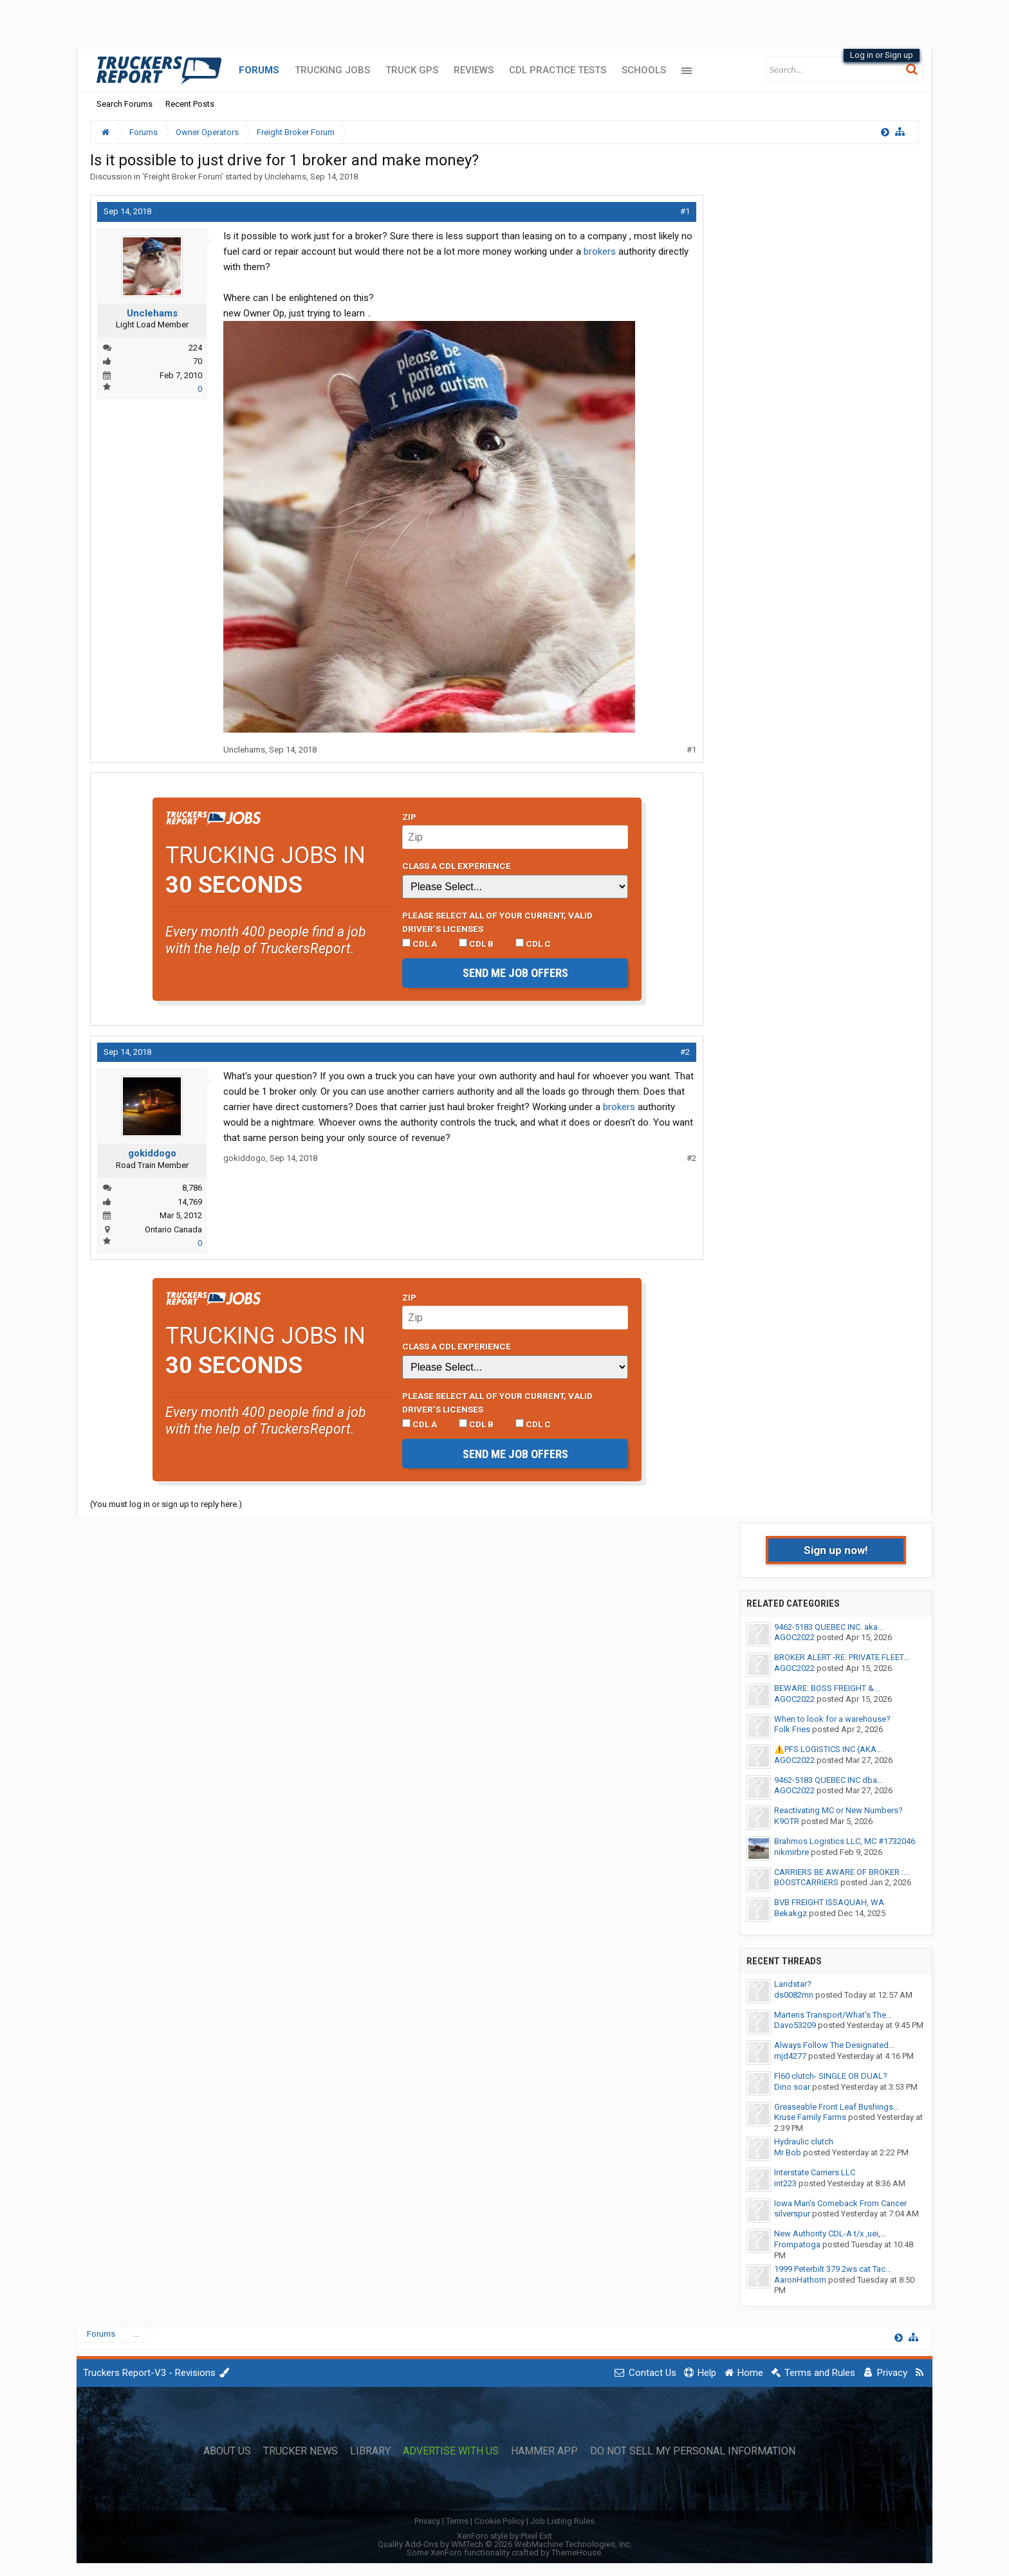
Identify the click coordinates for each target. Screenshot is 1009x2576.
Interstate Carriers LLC (814, 2172)
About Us (227, 2451)
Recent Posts (189, 104)
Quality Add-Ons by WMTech (505, 2544)
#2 (685, 1052)
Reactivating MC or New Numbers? (838, 1810)
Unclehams (285, 176)
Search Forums (125, 104)
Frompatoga (797, 2244)
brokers (600, 251)
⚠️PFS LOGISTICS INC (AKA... (828, 1749)
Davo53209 (795, 2025)
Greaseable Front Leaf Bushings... (836, 2107)
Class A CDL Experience (456, 866)
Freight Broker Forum (182, 176)
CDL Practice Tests (557, 70)
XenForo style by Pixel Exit (504, 2536)
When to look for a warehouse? (832, 1719)
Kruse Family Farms (810, 2117)
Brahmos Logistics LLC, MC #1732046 (844, 1841)
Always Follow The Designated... (834, 2045)
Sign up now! (836, 1550)
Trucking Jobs (332, 70)
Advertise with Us (451, 2451)
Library (370, 2451)
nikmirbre (791, 1852)
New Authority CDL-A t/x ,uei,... (830, 2233)
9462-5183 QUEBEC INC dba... (828, 1780)
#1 (685, 211)
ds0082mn (793, 1995)
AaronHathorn (800, 2280)
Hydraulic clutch (803, 2141)
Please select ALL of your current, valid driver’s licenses (497, 921)
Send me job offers (515, 973)
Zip (409, 817)
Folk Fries (792, 1729)
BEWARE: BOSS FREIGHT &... (827, 1688)
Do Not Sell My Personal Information (692, 2451)
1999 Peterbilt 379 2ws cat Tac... (832, 2269)
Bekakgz (790, 1913)
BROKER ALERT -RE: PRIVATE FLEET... (841, 1657)
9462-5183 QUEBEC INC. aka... (829, 1627)
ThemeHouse (576, 2552)
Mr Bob (787, 2152)
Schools (644, 70)
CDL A (419, 943)
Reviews (474, 70)
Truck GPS (411, 70)
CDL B (476, 943)
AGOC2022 (794, 1637)
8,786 (192, 1187)
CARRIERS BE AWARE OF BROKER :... (841, 1872)
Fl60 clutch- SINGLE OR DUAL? (830, 2076)
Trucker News (300, 2451)
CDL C (533, 943)
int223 (785, 2183)
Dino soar (792, 2087)
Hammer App (544, 2451)
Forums (259, 70)
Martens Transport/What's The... (833, 2015)
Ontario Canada (173, 1229)
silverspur (792, 2213)
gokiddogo (152, 1153)
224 (195, 347)
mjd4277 (790, 2056)
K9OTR (786, 1821)
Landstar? (792, 1984)
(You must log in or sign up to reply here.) (166, 1504)
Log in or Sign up (881, 55)
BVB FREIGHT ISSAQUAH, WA (829, 1902)
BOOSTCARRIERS (806, 1882)
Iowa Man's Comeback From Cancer (840, 2203)
